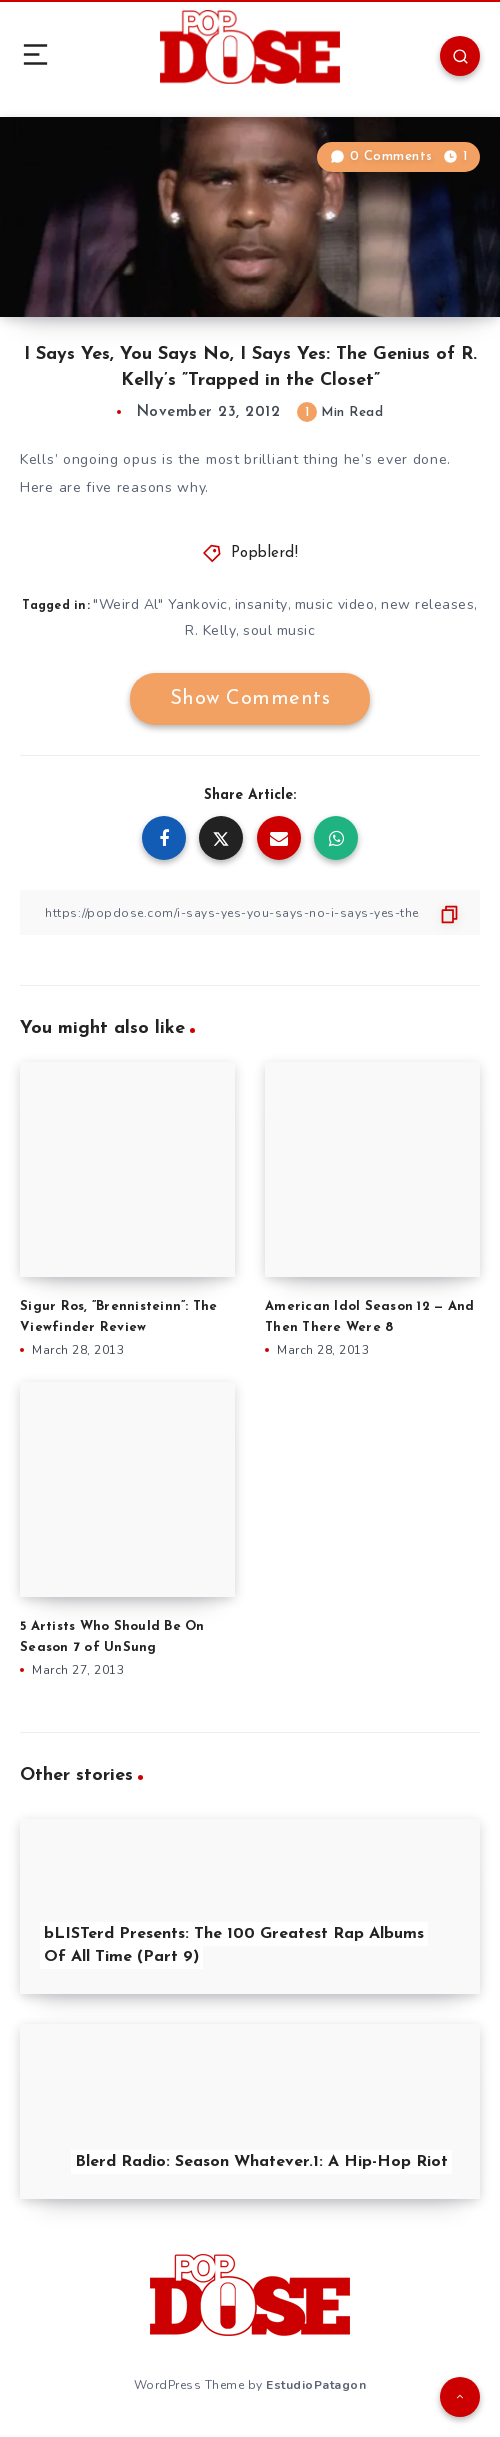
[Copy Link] (250, 912)
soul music (279, 630)
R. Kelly (210, 630)
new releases (427, 604)
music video (335, 604)
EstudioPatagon (316, 2385)
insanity (261, 604)
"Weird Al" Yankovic (160, 604)
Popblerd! (265, 553)
